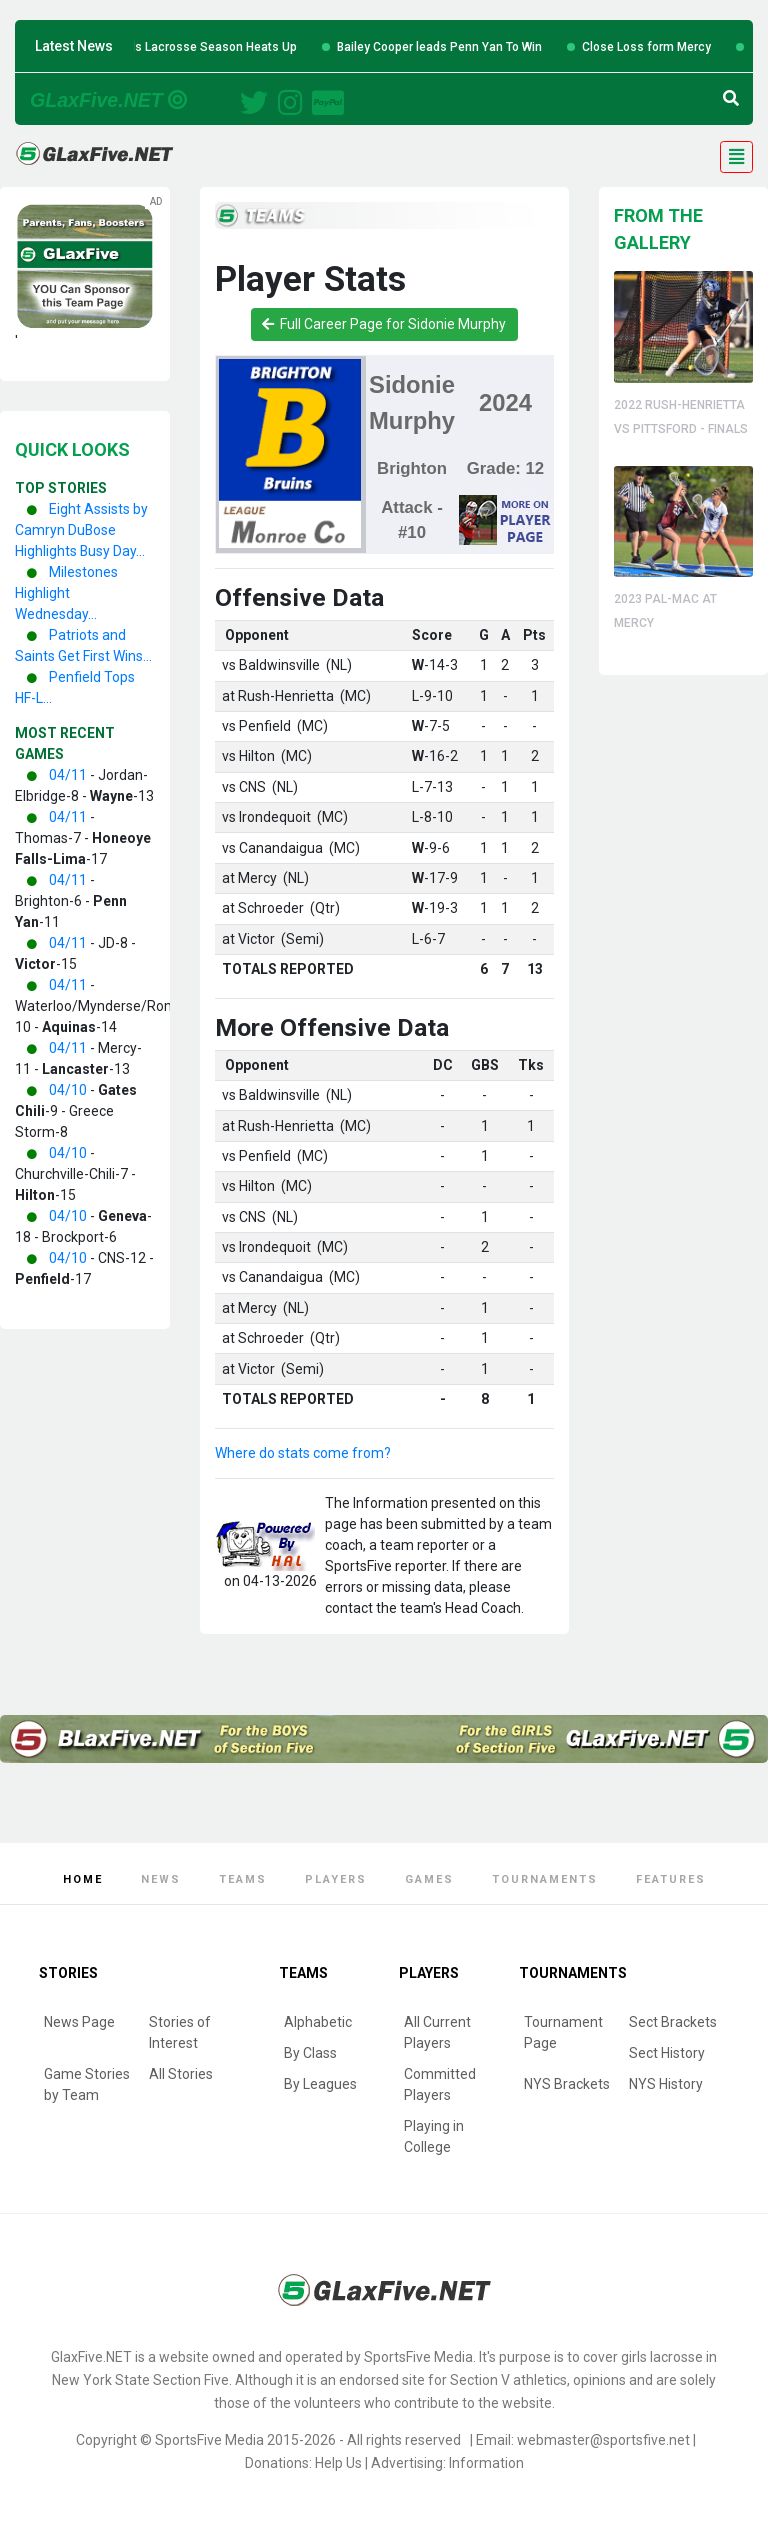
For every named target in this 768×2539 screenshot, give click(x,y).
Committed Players (440, 2084)
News (161, 1879)
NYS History (666, 2084)
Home (83, 1879)
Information (486, 2463)
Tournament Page (563, 2032)
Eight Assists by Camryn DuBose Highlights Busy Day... (81, 530)
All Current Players (437, 2032)
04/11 (68, 775)
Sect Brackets (673, 2022)
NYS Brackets (567, 2084)
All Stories (181, 2074)
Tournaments (545, 1879)
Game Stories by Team (87, 2084)
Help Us (338, 2463)
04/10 (68, 1090)
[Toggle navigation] (736, 157)
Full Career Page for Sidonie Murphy (384, 324)
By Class (310, 2053)
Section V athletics (508, 2380)
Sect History (667, 2053)
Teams (243, 1879)
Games (429, 1879)
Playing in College (434, 2136)
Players (336, 1879)
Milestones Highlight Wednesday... (66, 593)
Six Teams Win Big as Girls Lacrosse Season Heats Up (205, 47)
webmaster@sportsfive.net (603, 2440)
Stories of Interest (180, 2032)
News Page (79, 2022)
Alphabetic (318, 2022)
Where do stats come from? (303, 1453)
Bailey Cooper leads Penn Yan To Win (498, 47)
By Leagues (320, 2084)
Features (671, 1879)
